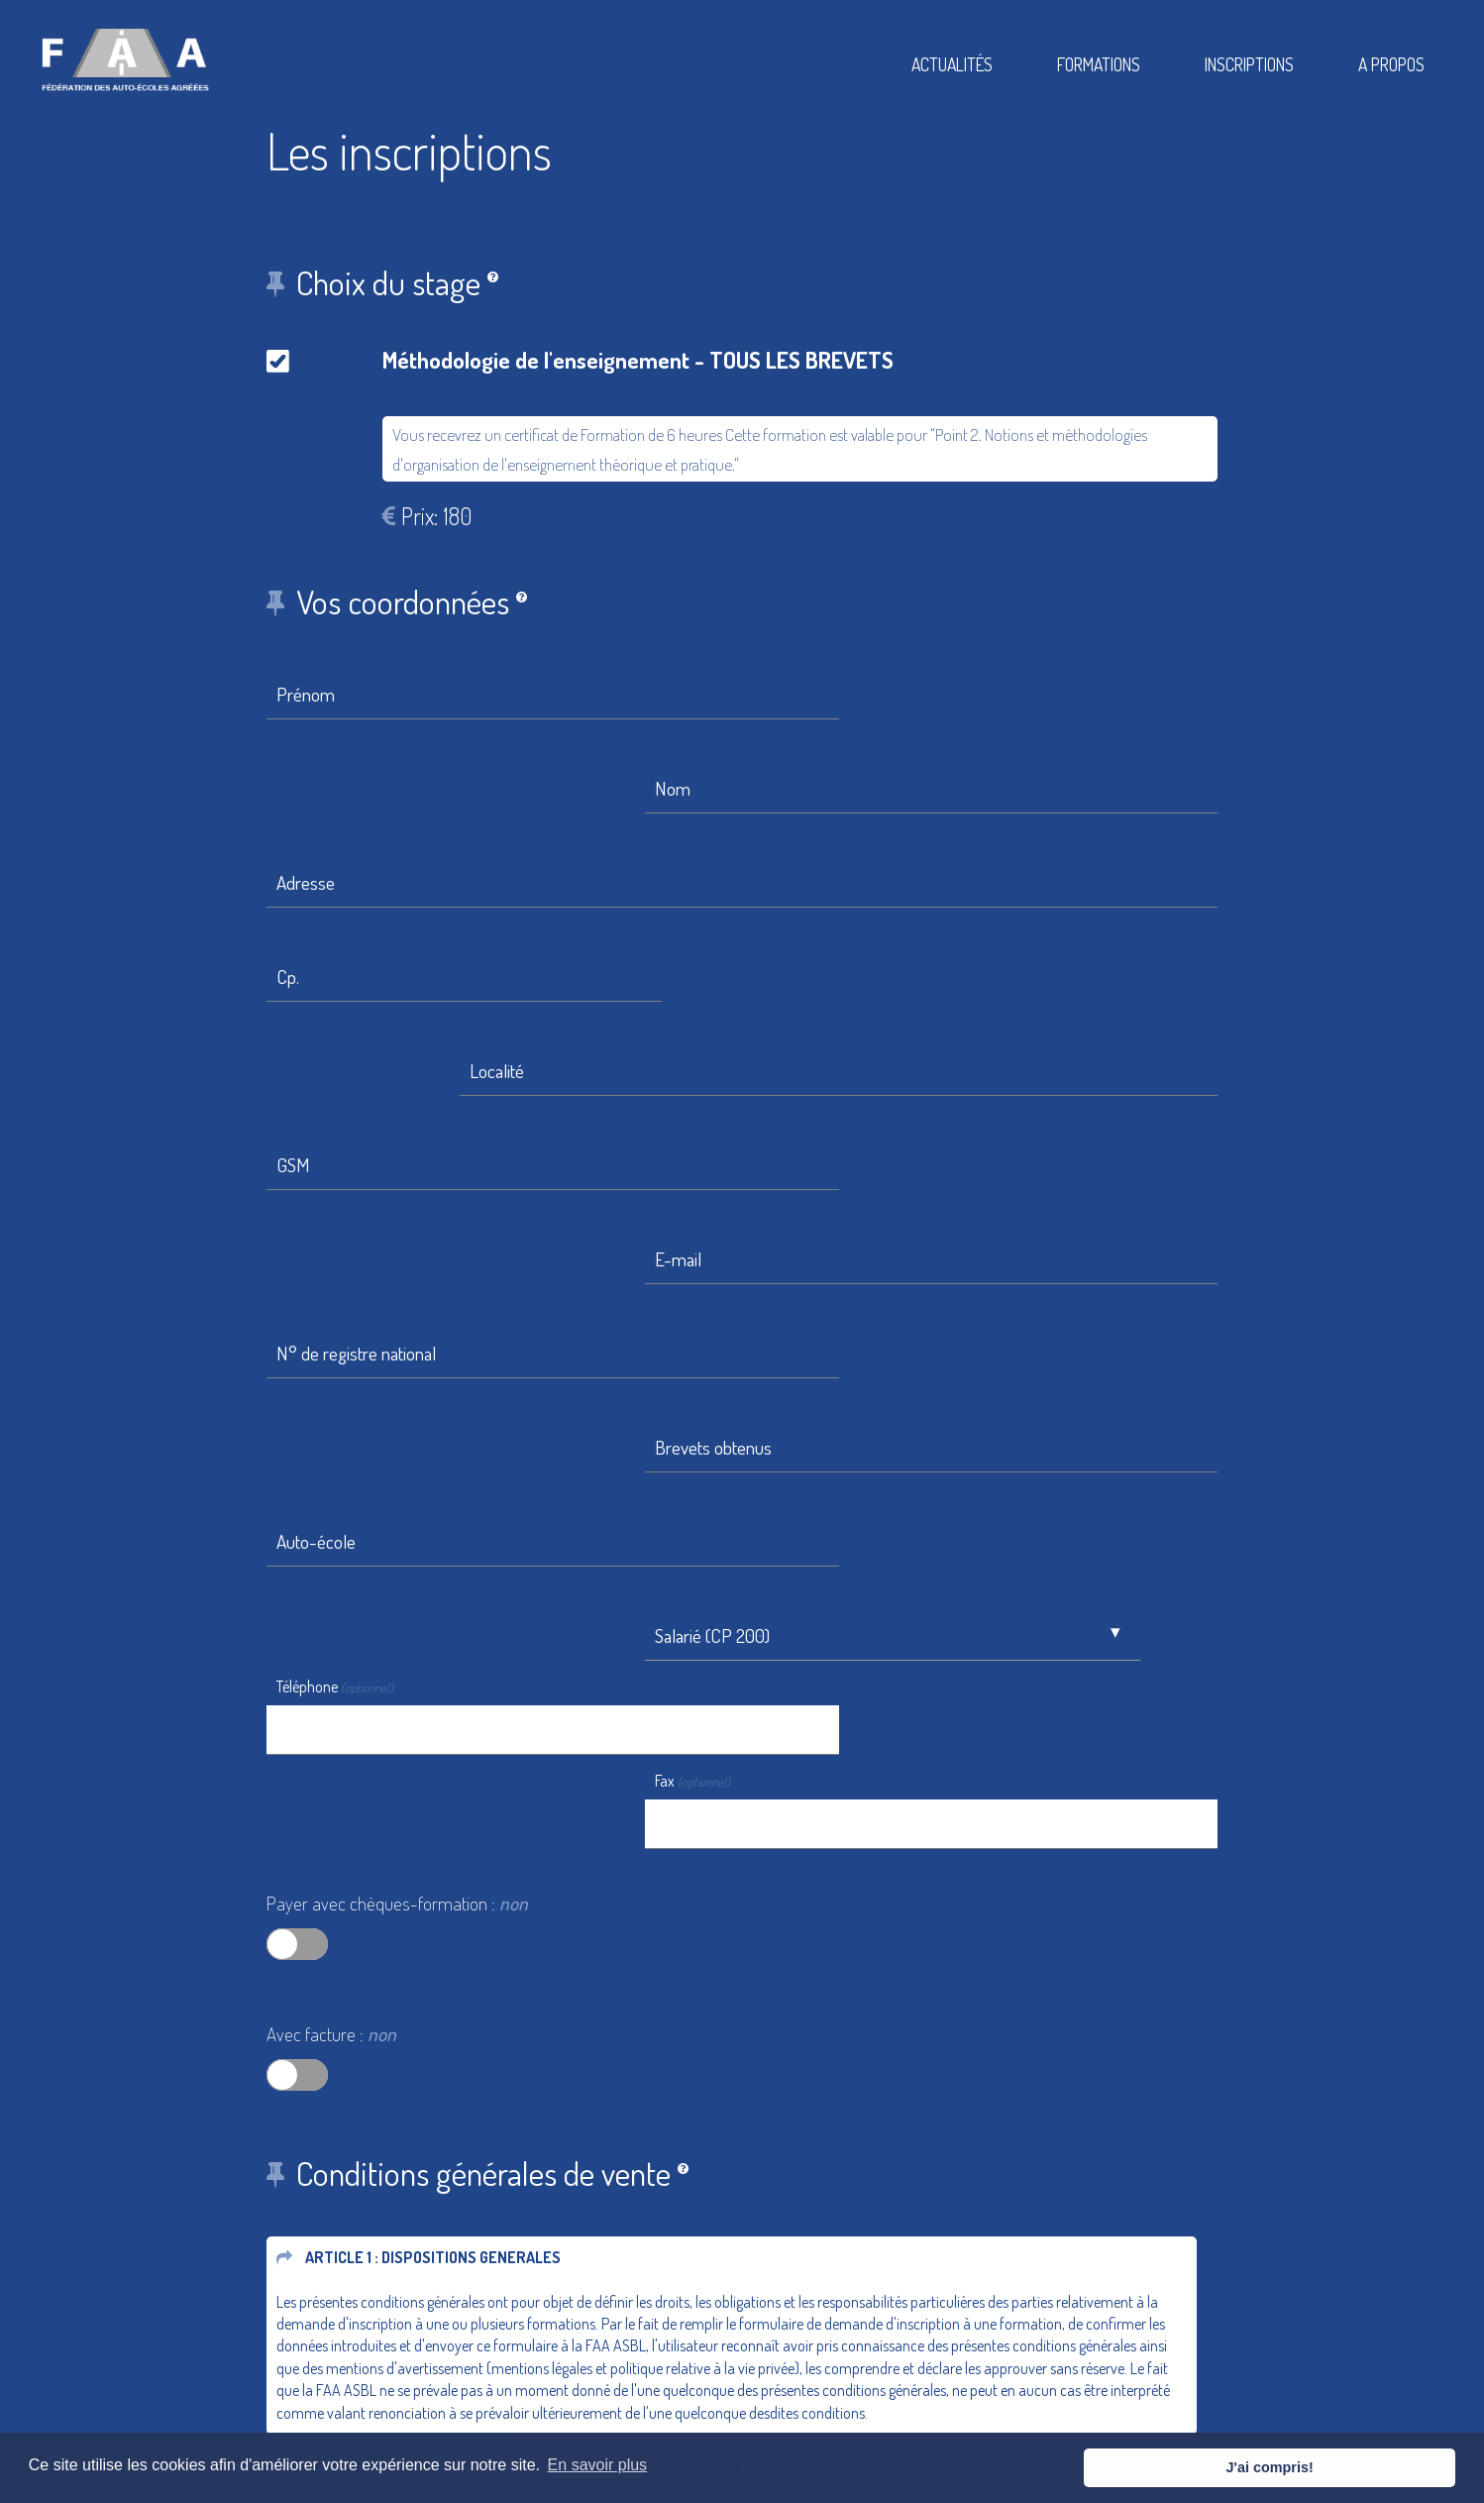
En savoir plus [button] (598, 2466)
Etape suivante (339, 2025)
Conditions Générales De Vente (875, 2363)
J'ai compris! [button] (1386, 2467)
